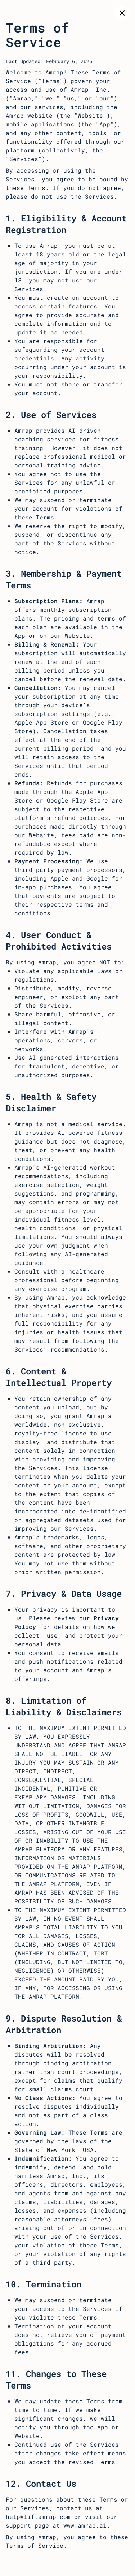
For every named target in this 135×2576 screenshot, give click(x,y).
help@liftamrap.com (38, 2516)
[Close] (122, 13)
